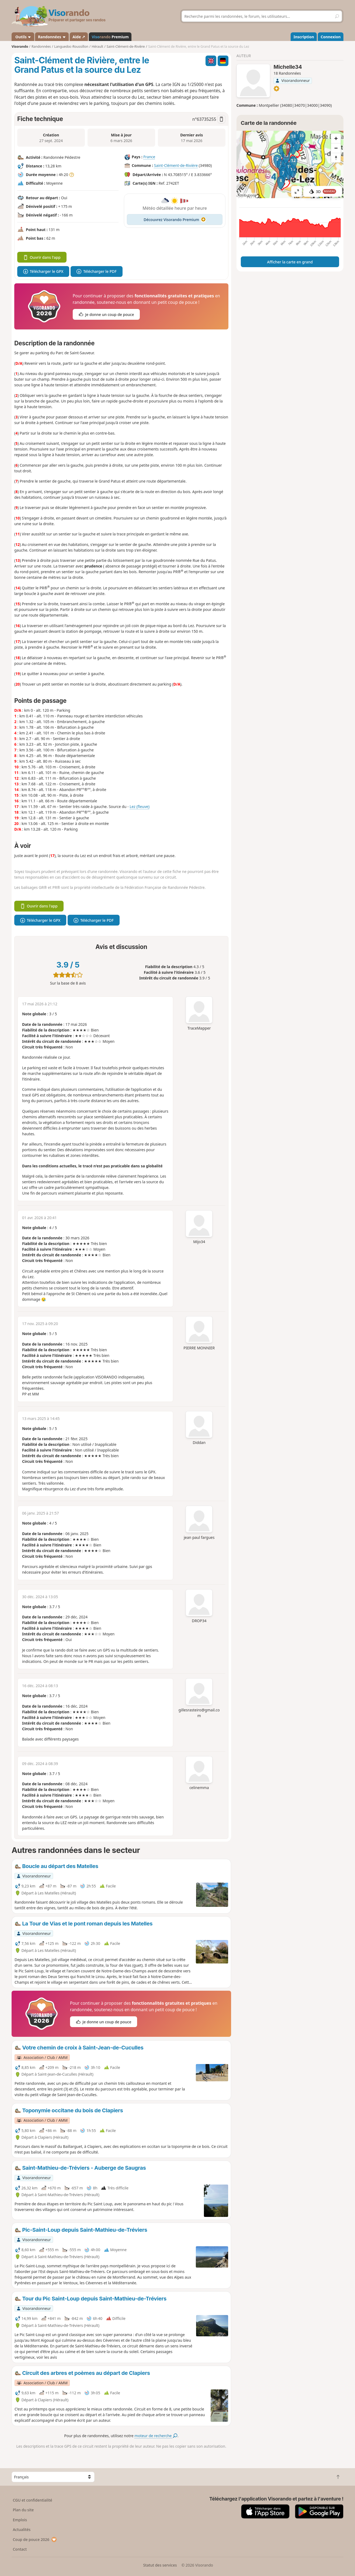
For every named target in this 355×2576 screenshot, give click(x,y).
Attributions (247, 195)
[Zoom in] (336, 138)
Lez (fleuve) (139, 806)
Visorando (20, 46)
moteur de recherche (155, 2435)
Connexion (330, 36)
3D (322, 191)
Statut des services (160, 2565)
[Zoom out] (336, 148)
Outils (22, 36)
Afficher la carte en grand (290, 261)
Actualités (21, 2529)
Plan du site (23, 2509)
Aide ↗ (78, 36)
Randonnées (52, 36)
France (149, 156)
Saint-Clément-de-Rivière (176, 165)
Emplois (20, 2519)
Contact (20, 2549)
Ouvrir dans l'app (42, 257)
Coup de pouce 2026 (35, 2539)
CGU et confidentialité (32, 2500)
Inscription (304, 36)
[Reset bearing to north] (336, 158)
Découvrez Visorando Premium (175, 219)
